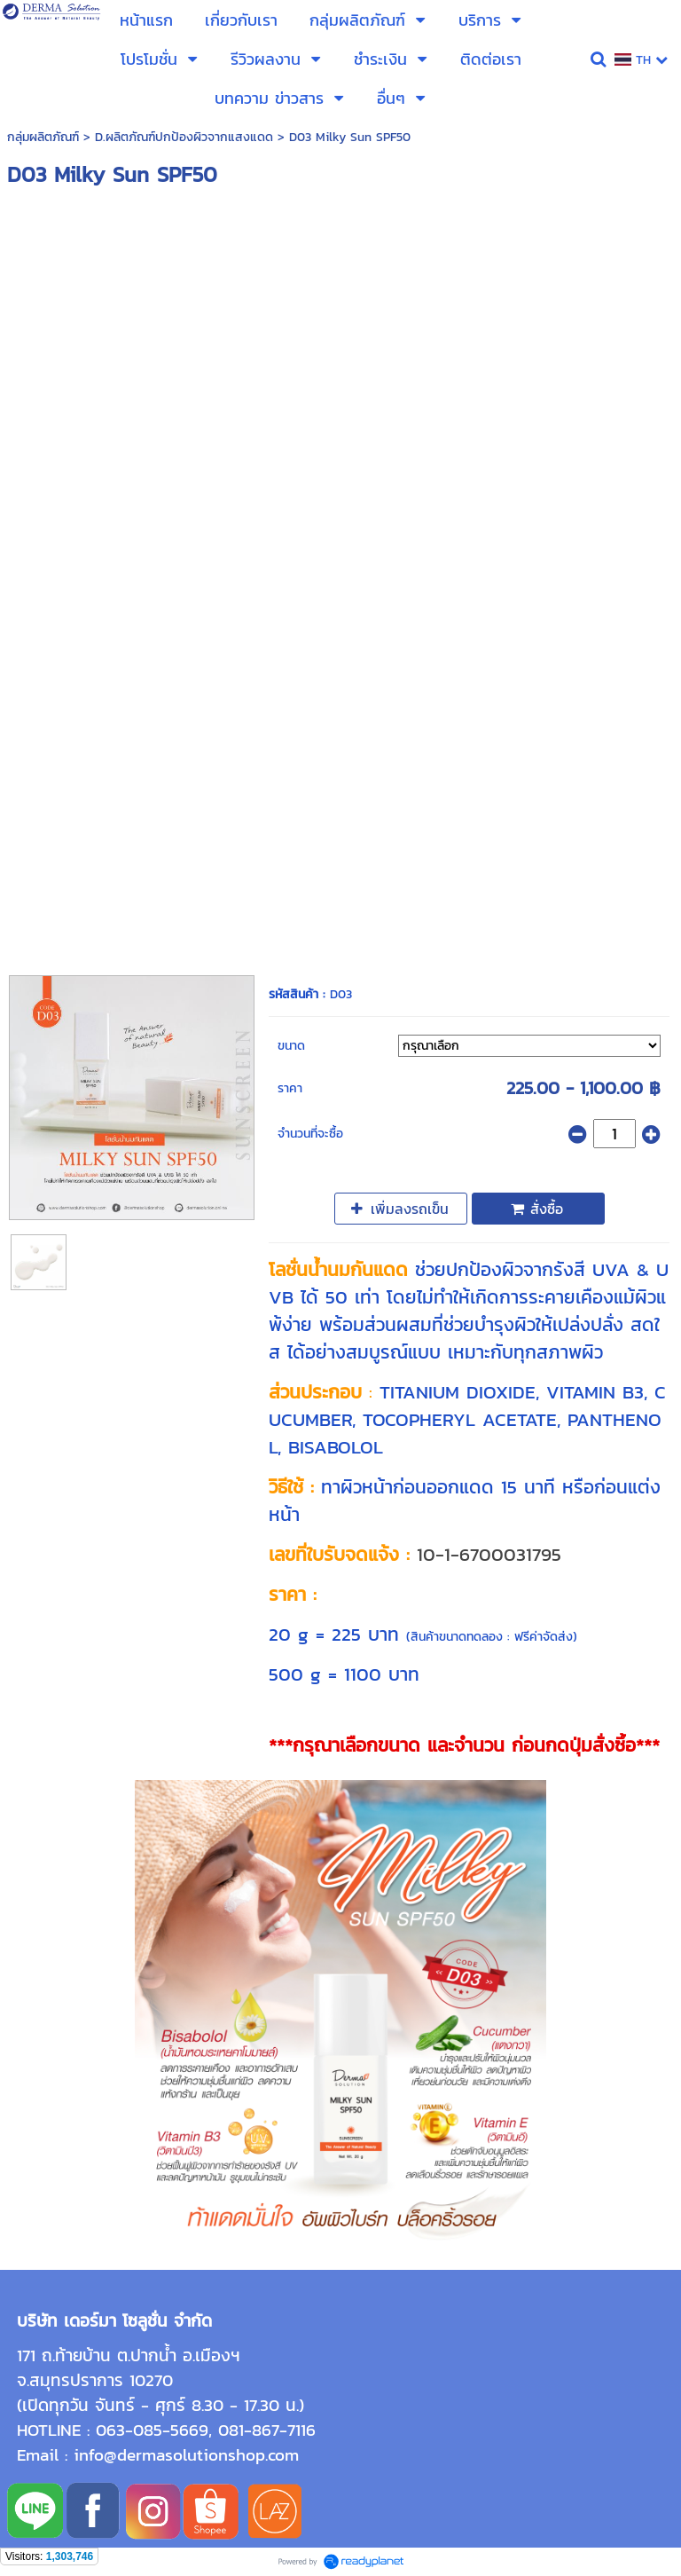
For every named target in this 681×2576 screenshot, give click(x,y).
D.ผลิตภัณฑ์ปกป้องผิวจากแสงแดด (184, 137)
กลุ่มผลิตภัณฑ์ (43, 137)
